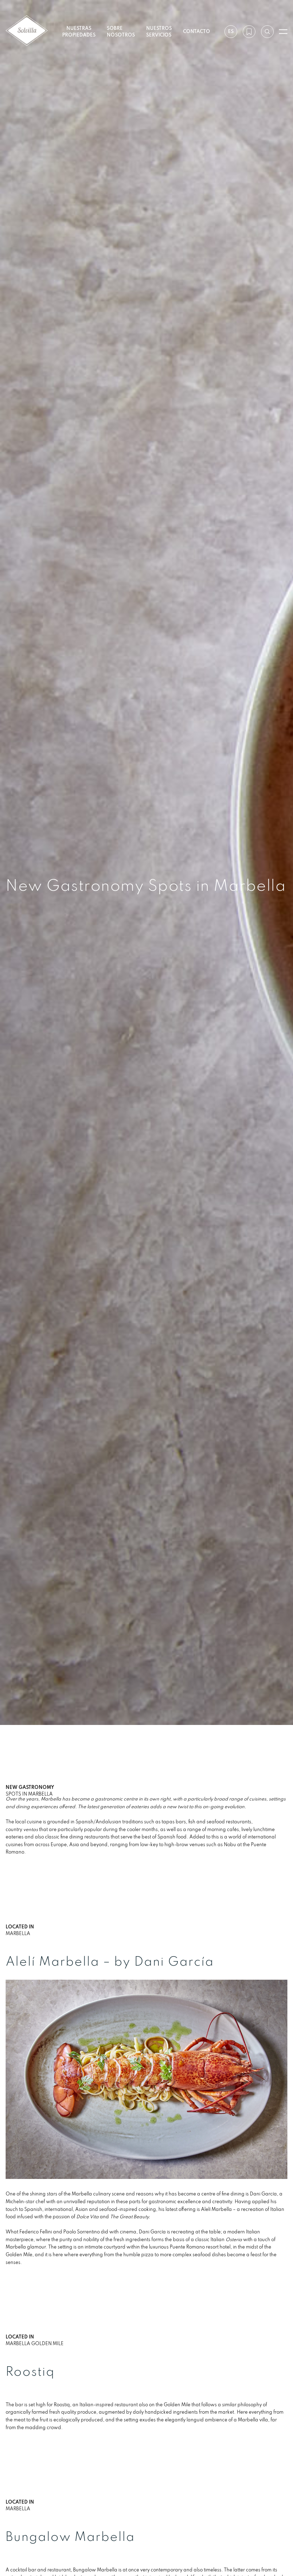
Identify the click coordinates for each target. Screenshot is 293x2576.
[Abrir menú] (283, 31)
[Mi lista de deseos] (248, 31)
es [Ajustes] (230, 31)
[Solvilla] (27, 31)
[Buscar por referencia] (267, 31)
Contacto (196, 31)
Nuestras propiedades (79, 31)
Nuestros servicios (159, 31)
